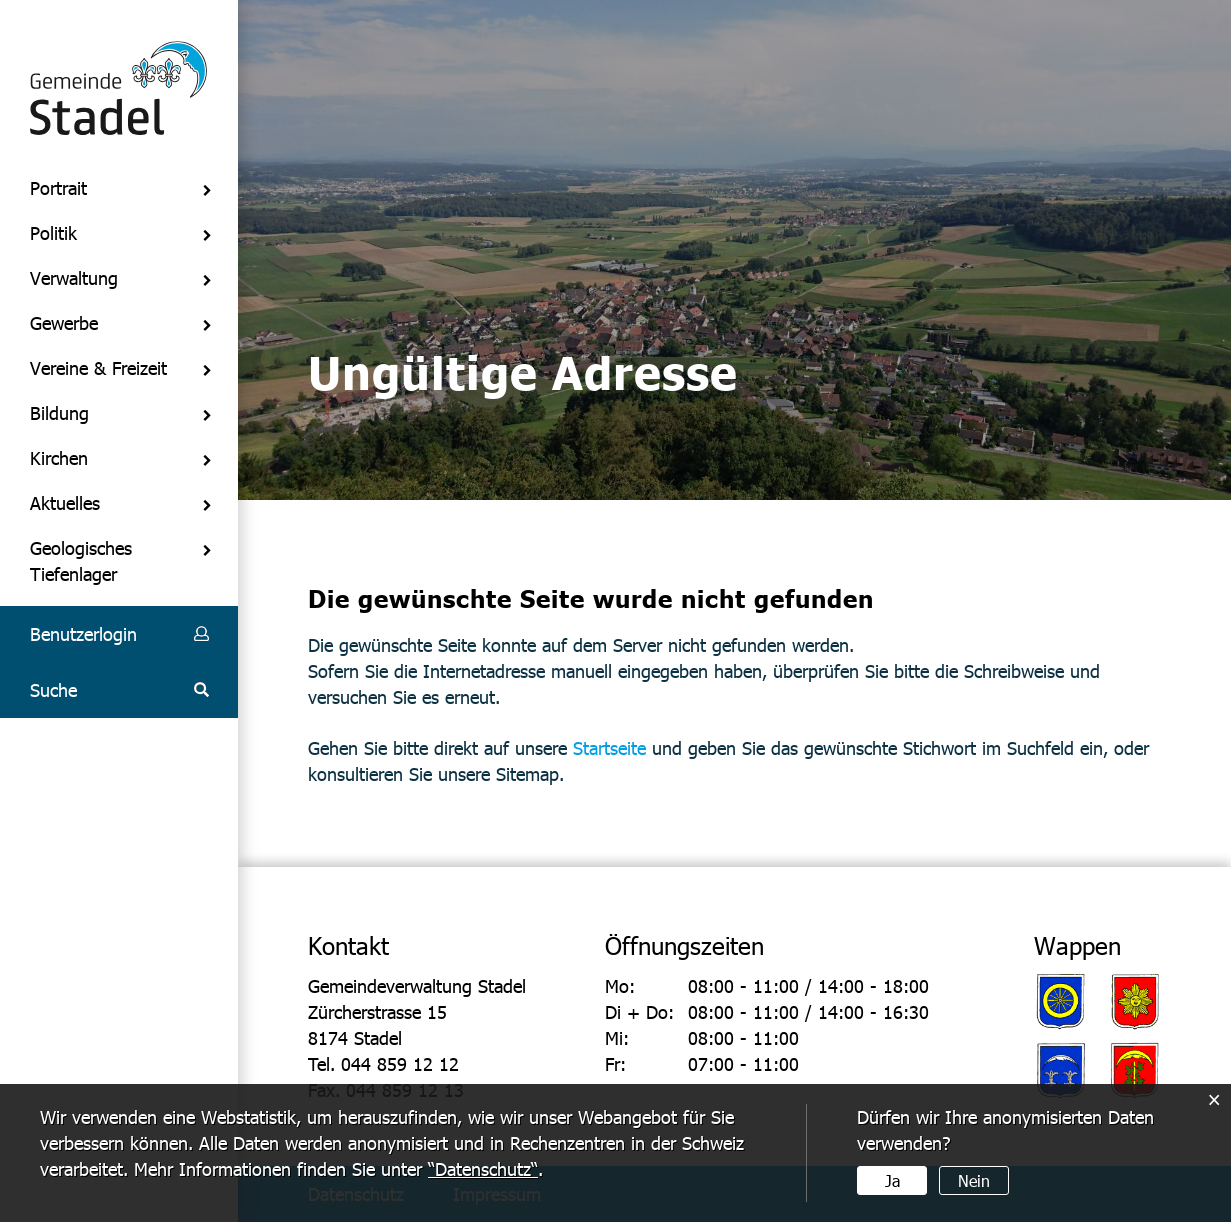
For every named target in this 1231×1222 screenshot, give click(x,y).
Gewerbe (64, 322)
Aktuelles (65, 502)
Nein (974, 1180)
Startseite (609, 747)
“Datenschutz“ (483, 1168)
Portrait (58, 187)
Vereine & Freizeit (98, 367)
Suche (53, 689)
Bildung (59, 412)
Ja (892, 1180)
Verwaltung (74, 277)
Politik (53, 232)
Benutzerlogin (83, 633)
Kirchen (59, 457)
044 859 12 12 (400, 1063)
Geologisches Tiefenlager (81, 560)
